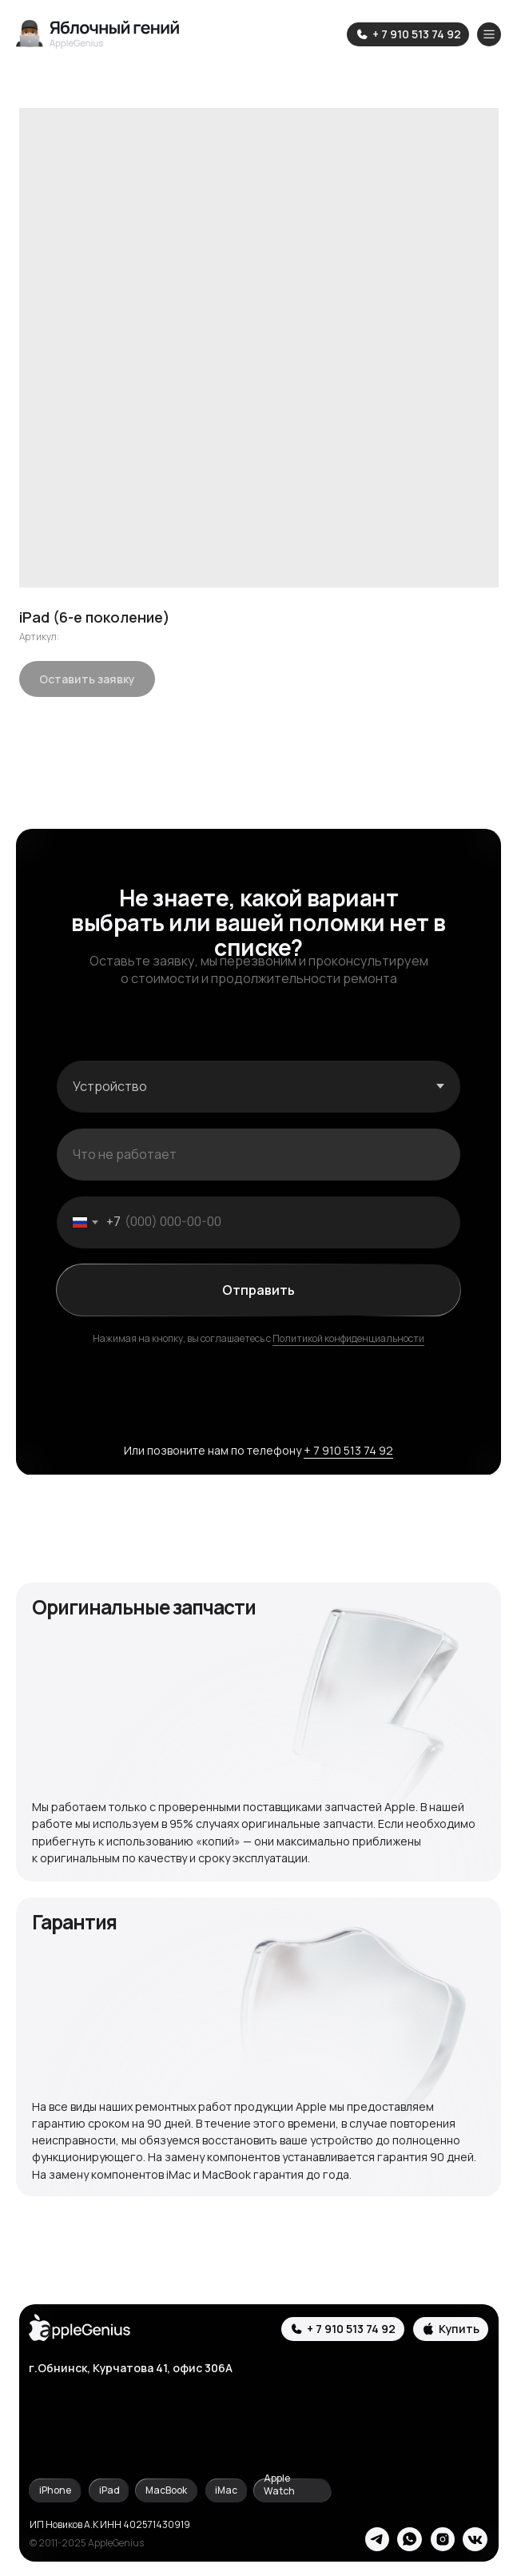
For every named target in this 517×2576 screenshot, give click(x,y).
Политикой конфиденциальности (348, 1338)
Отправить (258, 1290)
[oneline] (259, 1155)
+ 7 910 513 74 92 (348, 1450)
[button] (450, 2329)
